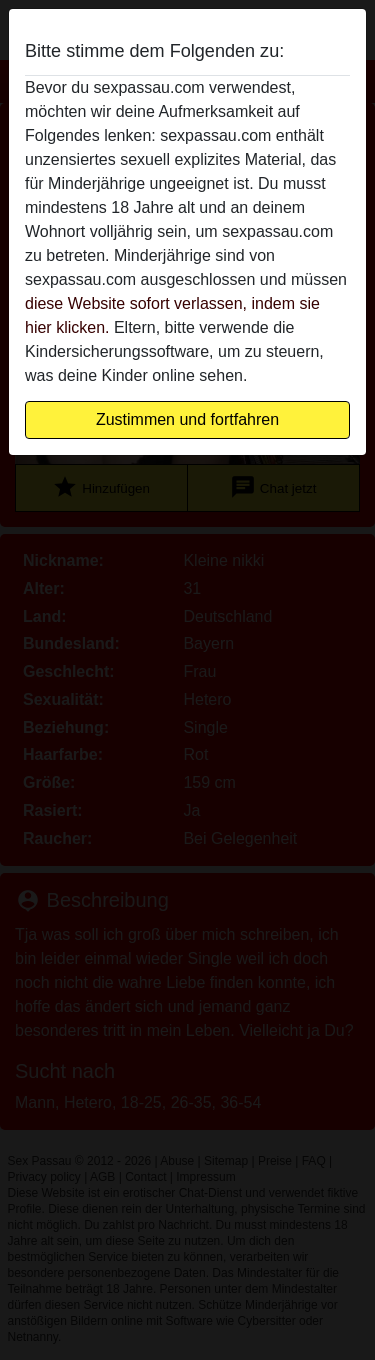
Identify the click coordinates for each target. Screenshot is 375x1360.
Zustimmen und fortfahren (187, 419)
